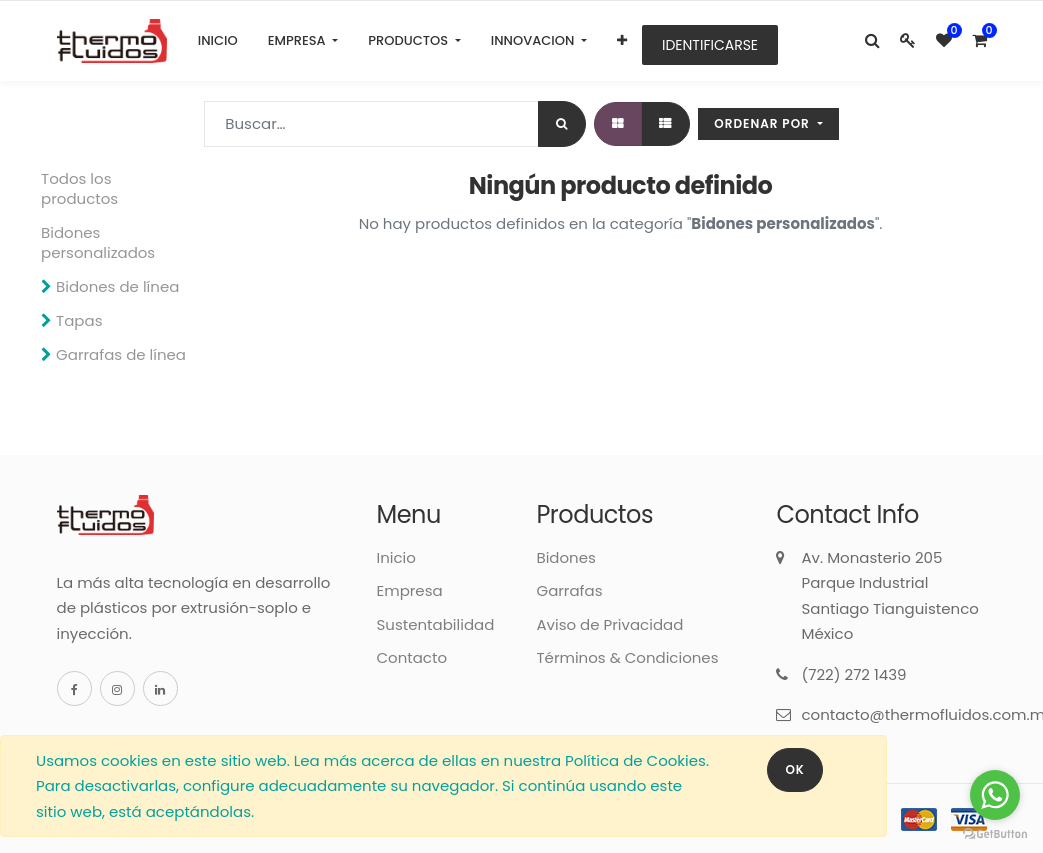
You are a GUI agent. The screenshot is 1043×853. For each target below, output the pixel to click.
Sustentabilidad (435, 624)
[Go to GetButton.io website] (995, 833)
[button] (622, 41)
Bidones (565, 557)
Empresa (409, 590)
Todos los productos (79, 188)
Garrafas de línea (121, 354)
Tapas (79, 320)
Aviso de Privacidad (609, 624)
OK (794, 769)
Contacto (411, 657)
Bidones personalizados (98, 242)
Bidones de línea (117, 286)
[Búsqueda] (562, 124)
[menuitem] (218, 41)
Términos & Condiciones (627, 657)
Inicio (395, 557)
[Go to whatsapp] (995, 795)
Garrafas (569, 590)
